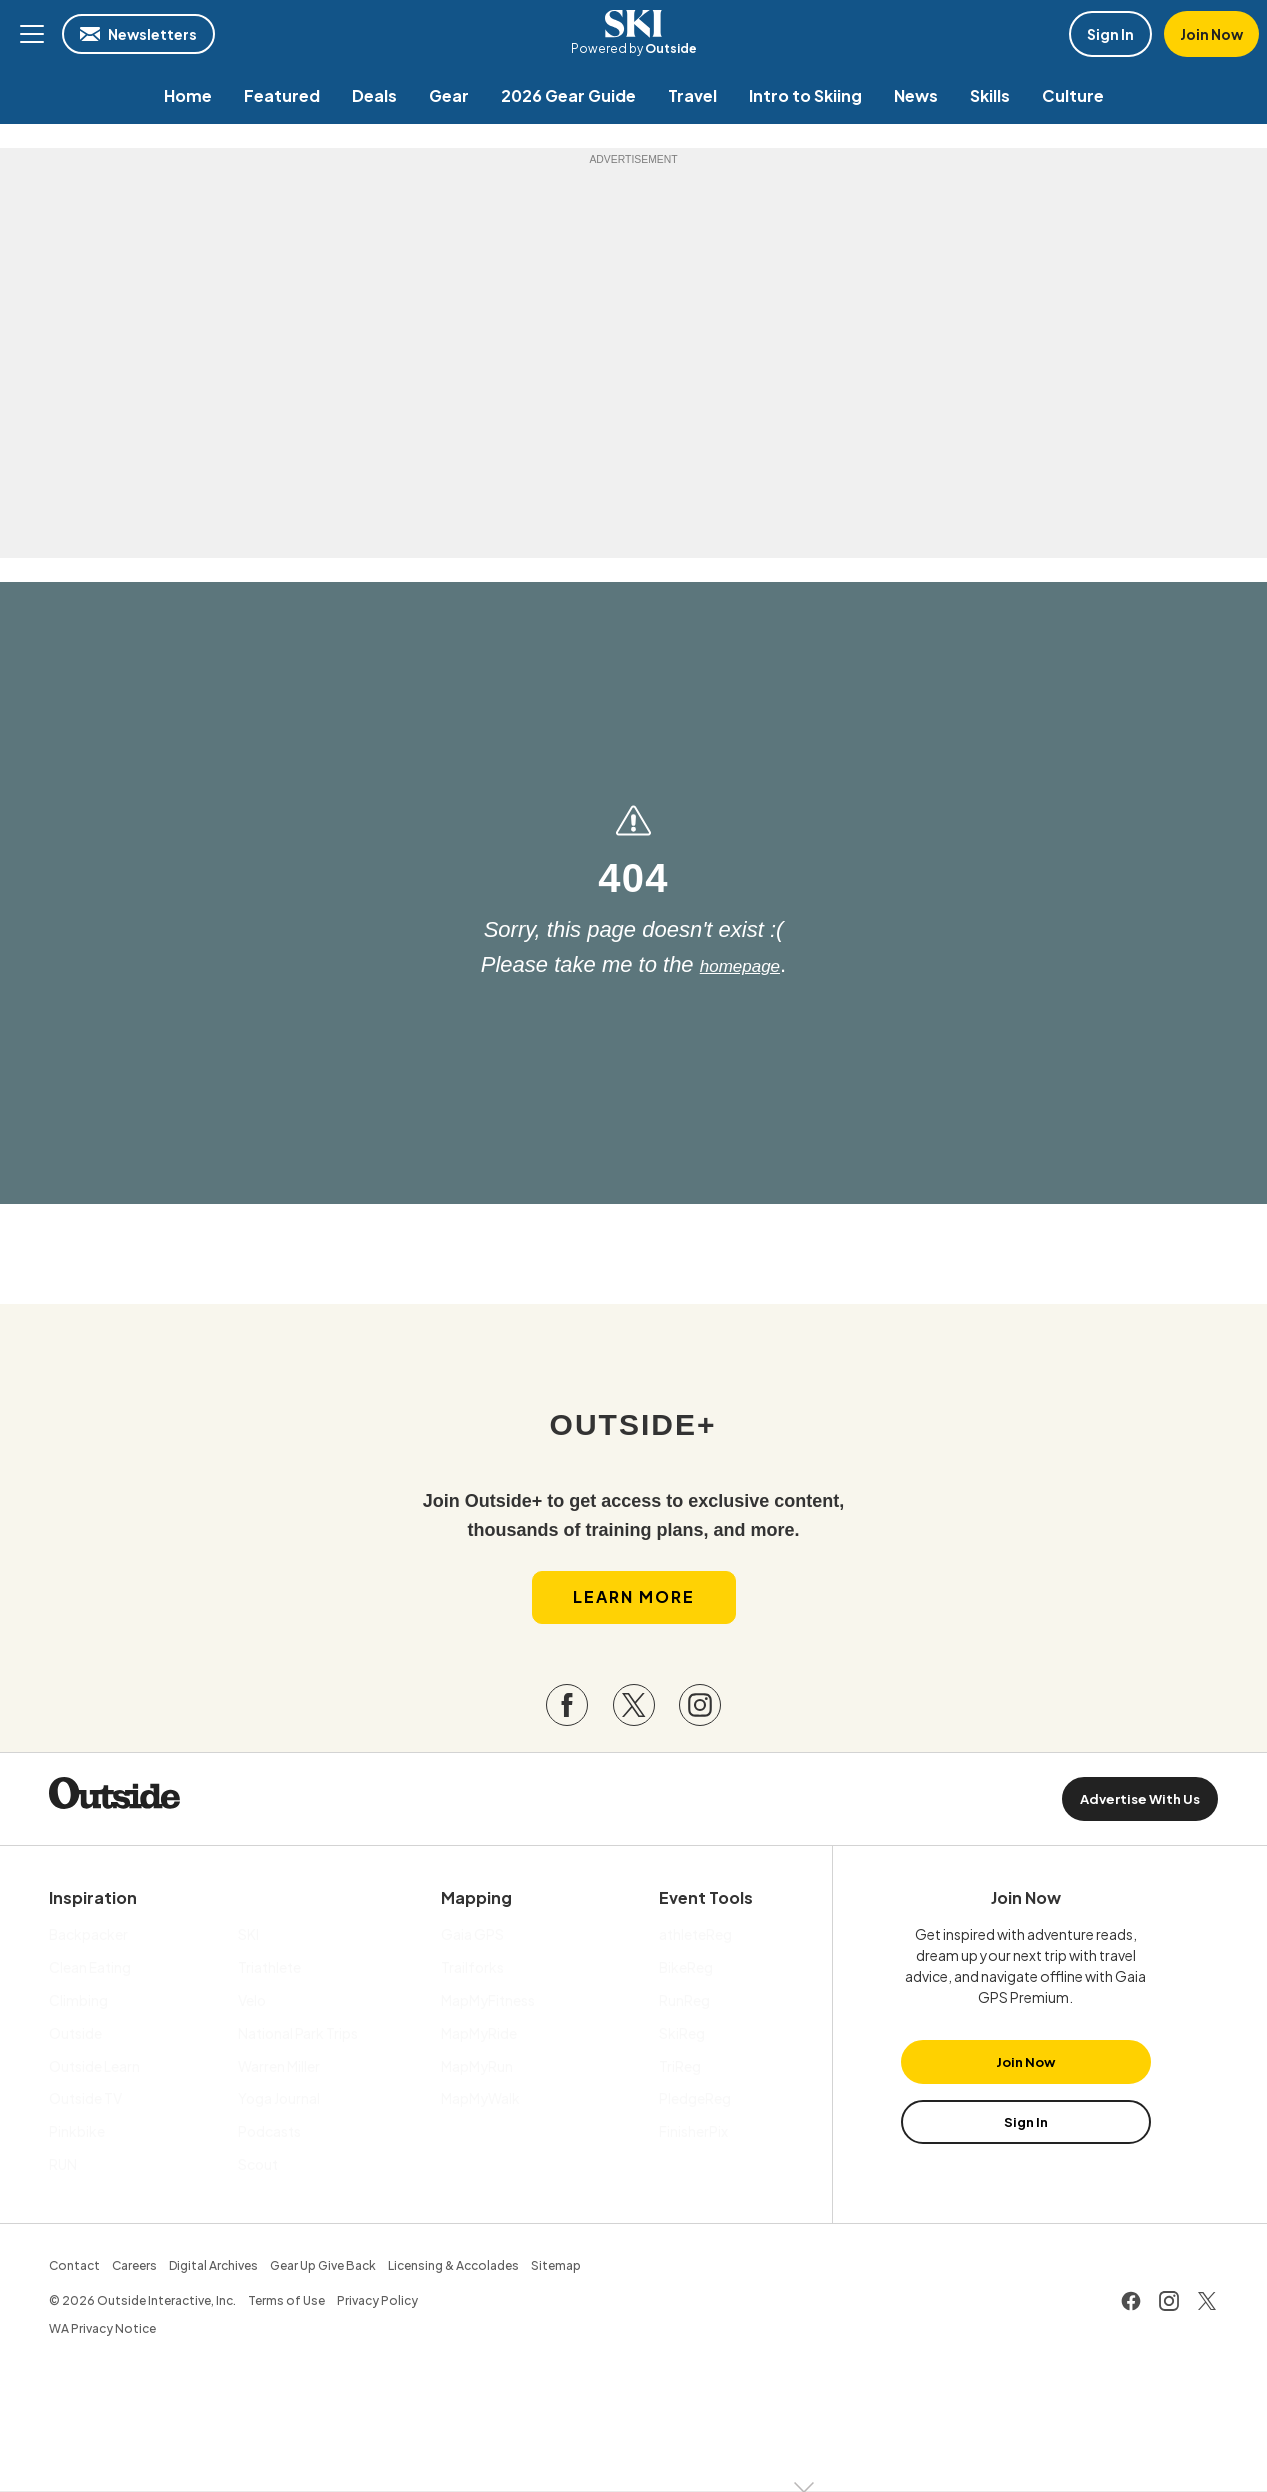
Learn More (634, 1614)
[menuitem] (188, 95)
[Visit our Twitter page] (634, 1723)
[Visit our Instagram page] (700, 1723)
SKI (634, 24)
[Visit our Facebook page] (567, 1723)
